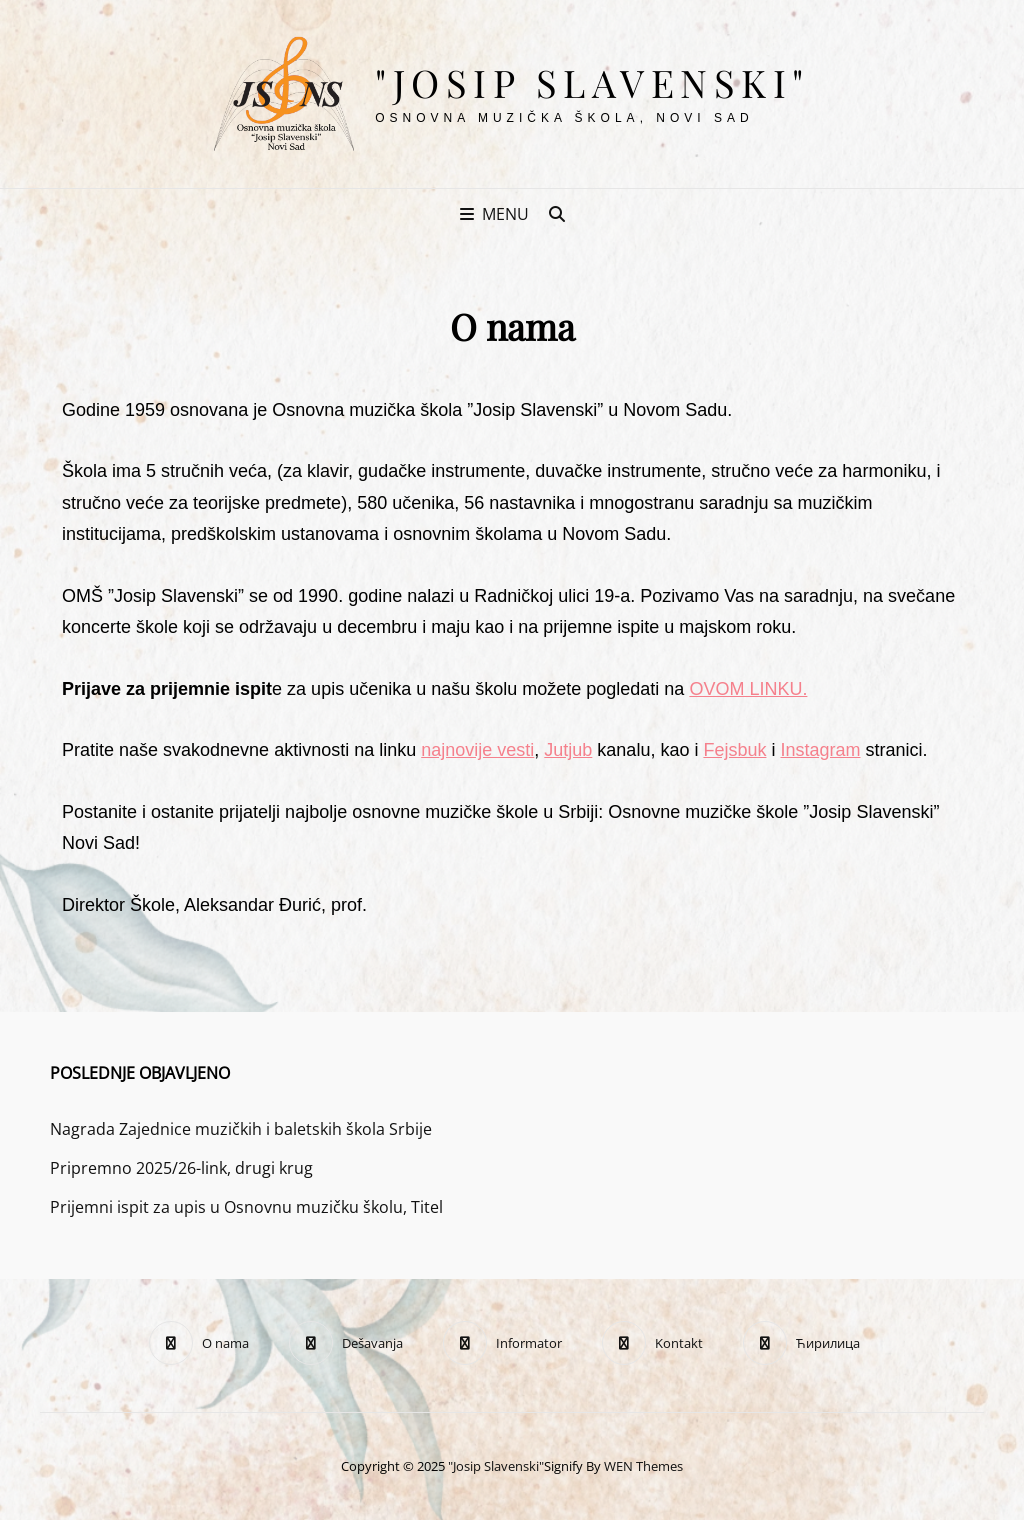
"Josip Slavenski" (592, 82)
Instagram (820, 750)
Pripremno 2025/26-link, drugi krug (181, 1168)
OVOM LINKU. (748, 689)
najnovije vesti (477, 750)
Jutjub (568, 750)
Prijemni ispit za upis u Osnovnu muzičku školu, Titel (246, 1207)
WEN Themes (643, 1466)
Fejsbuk (734, 750)
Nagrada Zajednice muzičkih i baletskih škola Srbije (241, 1129)
